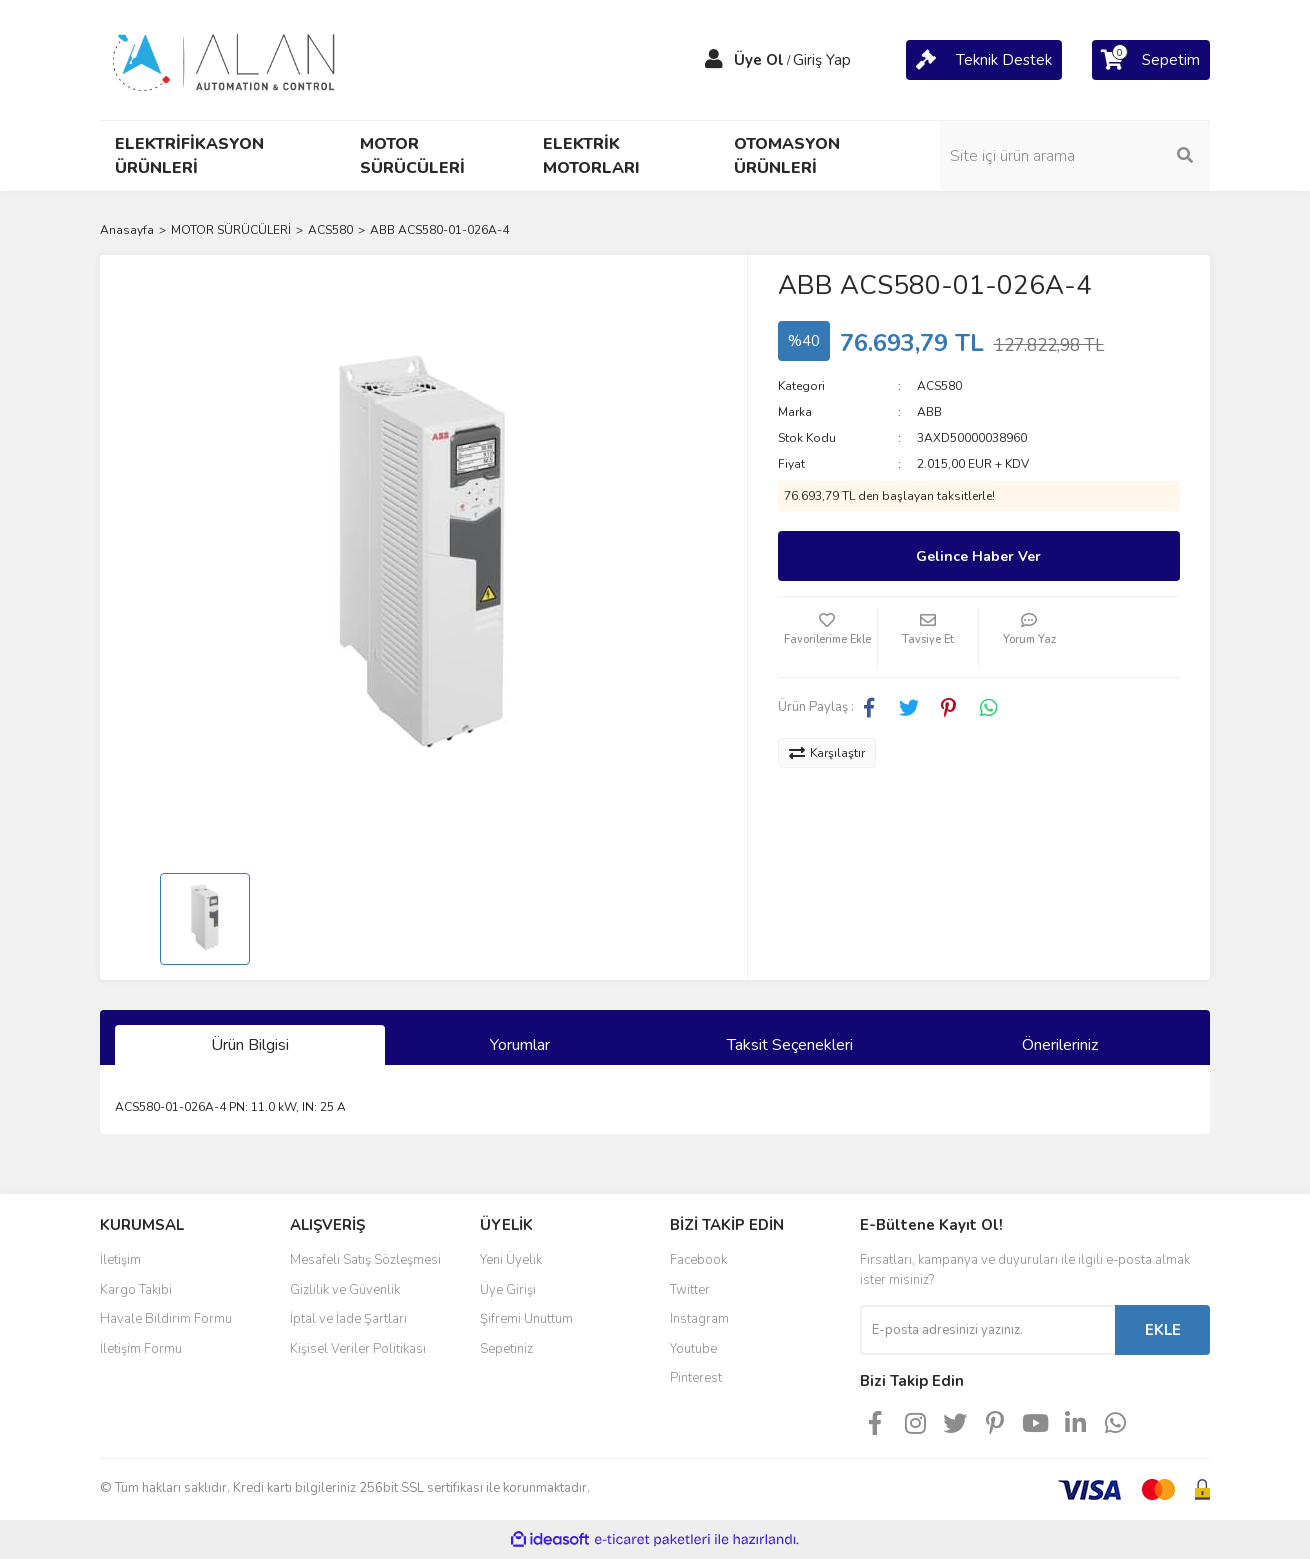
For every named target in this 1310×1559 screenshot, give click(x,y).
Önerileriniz (1060, 1045)
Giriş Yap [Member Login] (822, 60)
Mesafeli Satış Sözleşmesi (365, 1260)
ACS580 (939, 386)
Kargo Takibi (136, 1290)
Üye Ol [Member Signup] (759, 60)
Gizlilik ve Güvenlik (345, 1290)
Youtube (693, 1349)
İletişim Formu (141, 1349)
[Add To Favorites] (828, 637)
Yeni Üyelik (511, 1260)
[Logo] (225, 59)
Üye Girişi (508, 1290)
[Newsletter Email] (987, 1330)
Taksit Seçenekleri (790, 1045)
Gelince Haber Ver (978, 556)
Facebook (698, 1260)
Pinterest (696, 1378)
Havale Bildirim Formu (166, 1319)
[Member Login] (714, 60)
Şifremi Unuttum (526, 1319)
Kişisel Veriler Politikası (358, 1349)
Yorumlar (520, 1045)
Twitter (690, 1290)
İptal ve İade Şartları (348, 1319)
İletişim (120, 1260)
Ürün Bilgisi (250, 1045)
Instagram (699, 1319)
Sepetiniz (506, 1349)
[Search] (1075, 156)
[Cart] (984, 60)
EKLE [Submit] (1163, 1330)
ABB (929, 412)
